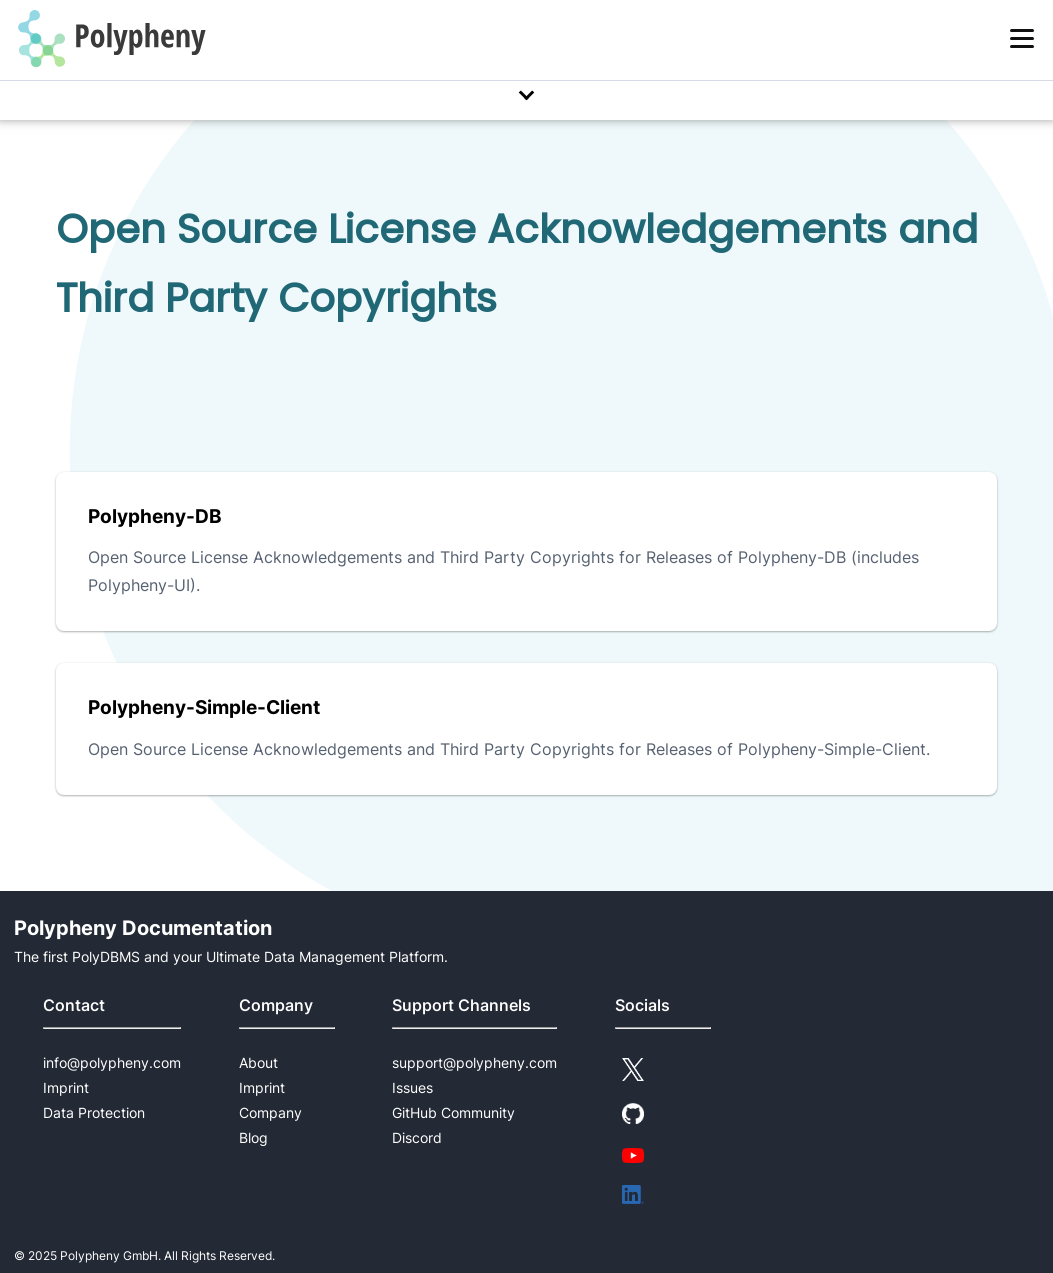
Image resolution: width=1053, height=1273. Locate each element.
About (258, 1062)
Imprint (66, 1087)
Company (270, 1112)
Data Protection (94, 1112)
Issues (412, 1087)
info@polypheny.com (112, 1062)
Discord (417, 1137)
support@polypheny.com (474, 1062)
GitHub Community (453, 1112)
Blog (253, 1137)
